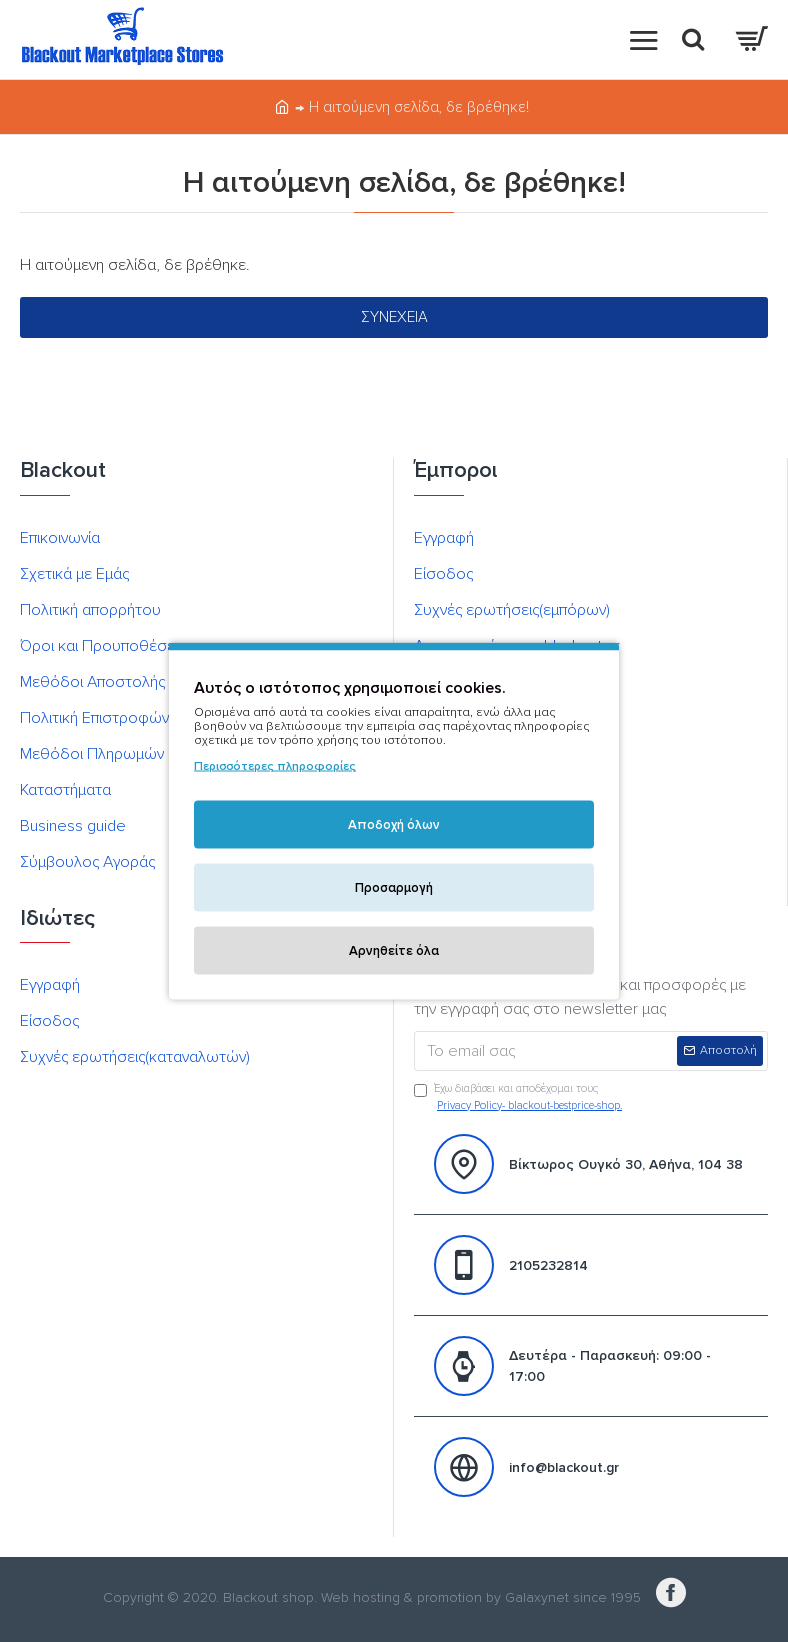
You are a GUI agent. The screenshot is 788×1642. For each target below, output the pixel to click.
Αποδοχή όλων (394, 825)
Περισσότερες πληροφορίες (275, 766)
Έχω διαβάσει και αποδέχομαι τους (519, 1098)
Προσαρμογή (394, 888)
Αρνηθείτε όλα (394, 951)
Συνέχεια (394, 317)
